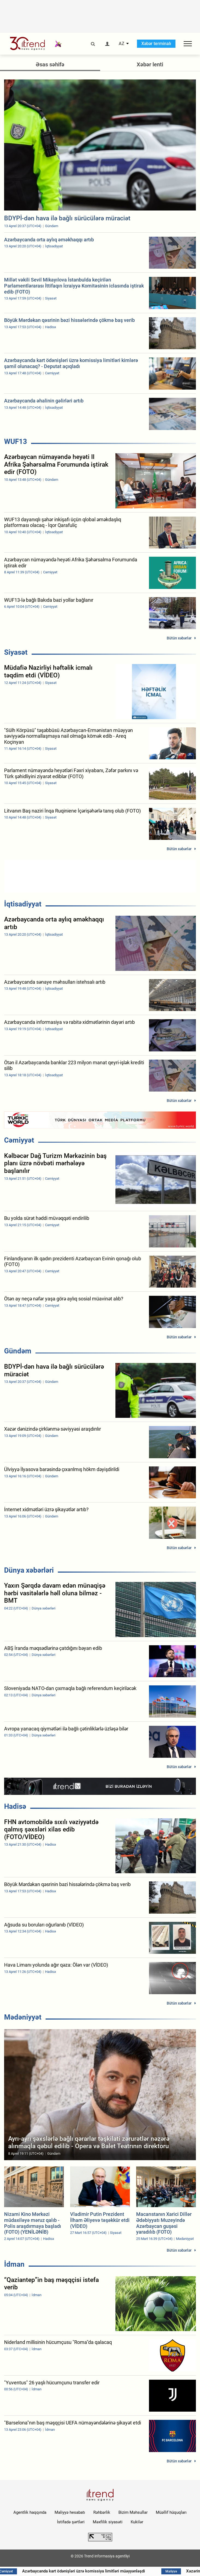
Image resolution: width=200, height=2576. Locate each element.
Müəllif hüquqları (171, 2512)
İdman (14, 2264)
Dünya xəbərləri (29, 1570)
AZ (121, 43)
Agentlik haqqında (29, 2512)
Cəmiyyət (19, 1140)
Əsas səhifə (50, 64)
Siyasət (16, 652)
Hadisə (15, 1806)
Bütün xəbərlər (179, 638)
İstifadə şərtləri (71, 2521)
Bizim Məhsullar (133, 2512)
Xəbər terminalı (156, 43)
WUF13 (15, 441)
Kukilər (137, 2521)
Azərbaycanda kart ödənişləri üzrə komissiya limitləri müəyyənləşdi (99, 2571)
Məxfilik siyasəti (108, 2521)
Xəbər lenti (150, 64)
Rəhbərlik (101, 2512)
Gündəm (17, 1351)
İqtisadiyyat (22, 904)
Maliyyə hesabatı (70, 2512)
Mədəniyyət (22, 2017)
